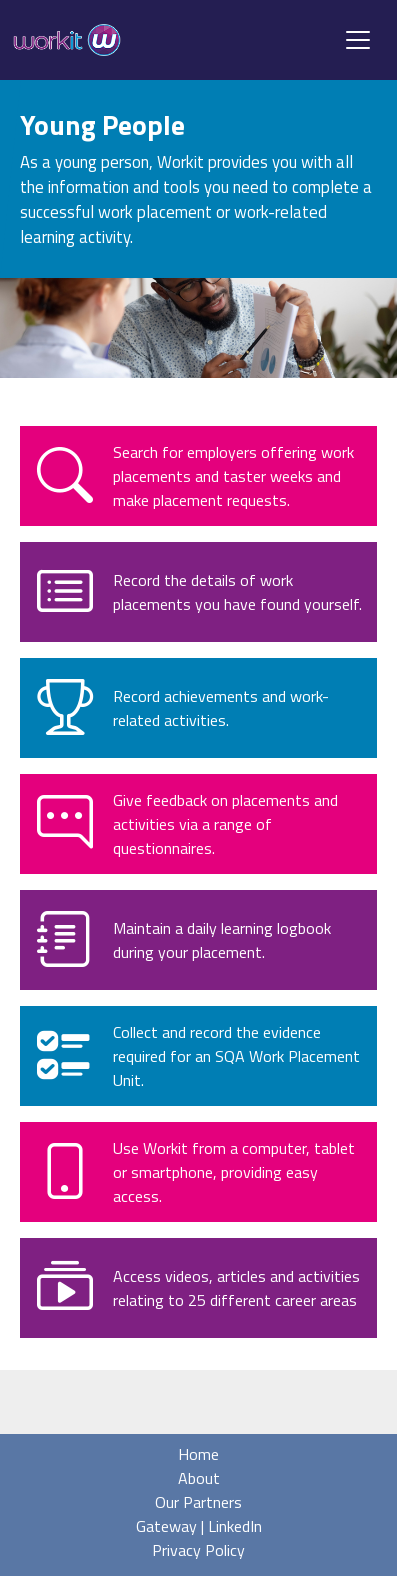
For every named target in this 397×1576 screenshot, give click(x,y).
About (199, 1478)
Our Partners (198, 1502)
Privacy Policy (198, 1550)
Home (198, 1454)
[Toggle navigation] (358, 40)
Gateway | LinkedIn (199, 1526)
